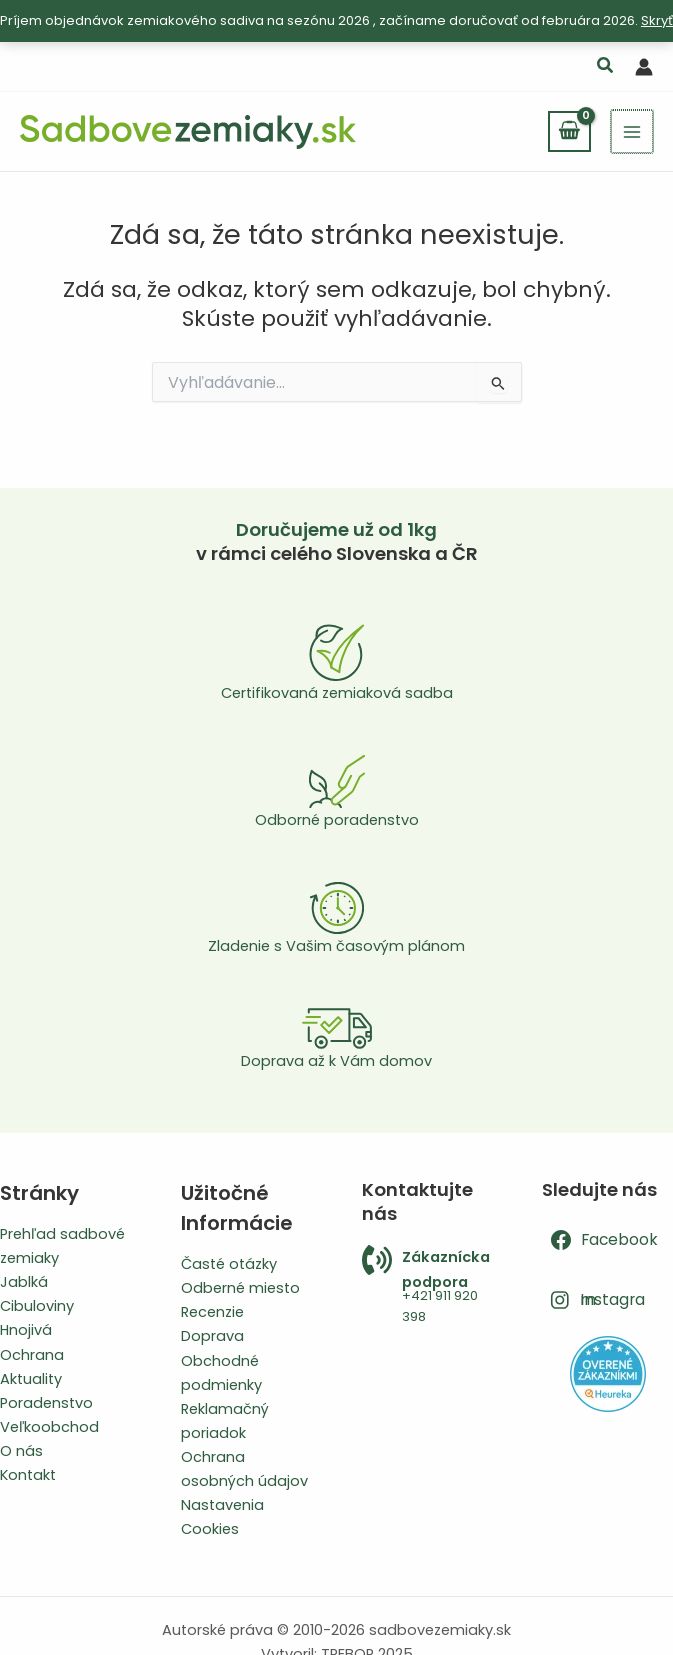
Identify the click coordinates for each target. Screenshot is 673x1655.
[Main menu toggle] (633, 131)
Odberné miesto (240, 1288)
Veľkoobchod (49, 1427)
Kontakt (28, 1475)
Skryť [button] (657, 20)
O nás (21, 1451)
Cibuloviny (37, 1306)
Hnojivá (26, 1330)
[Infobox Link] (427, 1286)
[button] (606, 67)
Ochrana (32, 1355)
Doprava (212, 1336)
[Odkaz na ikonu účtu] (644, 67)
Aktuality (31, 1379)
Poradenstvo (46, 1403)
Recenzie (212, 1312)
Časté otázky (229, 1264)
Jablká (24, 1282)
